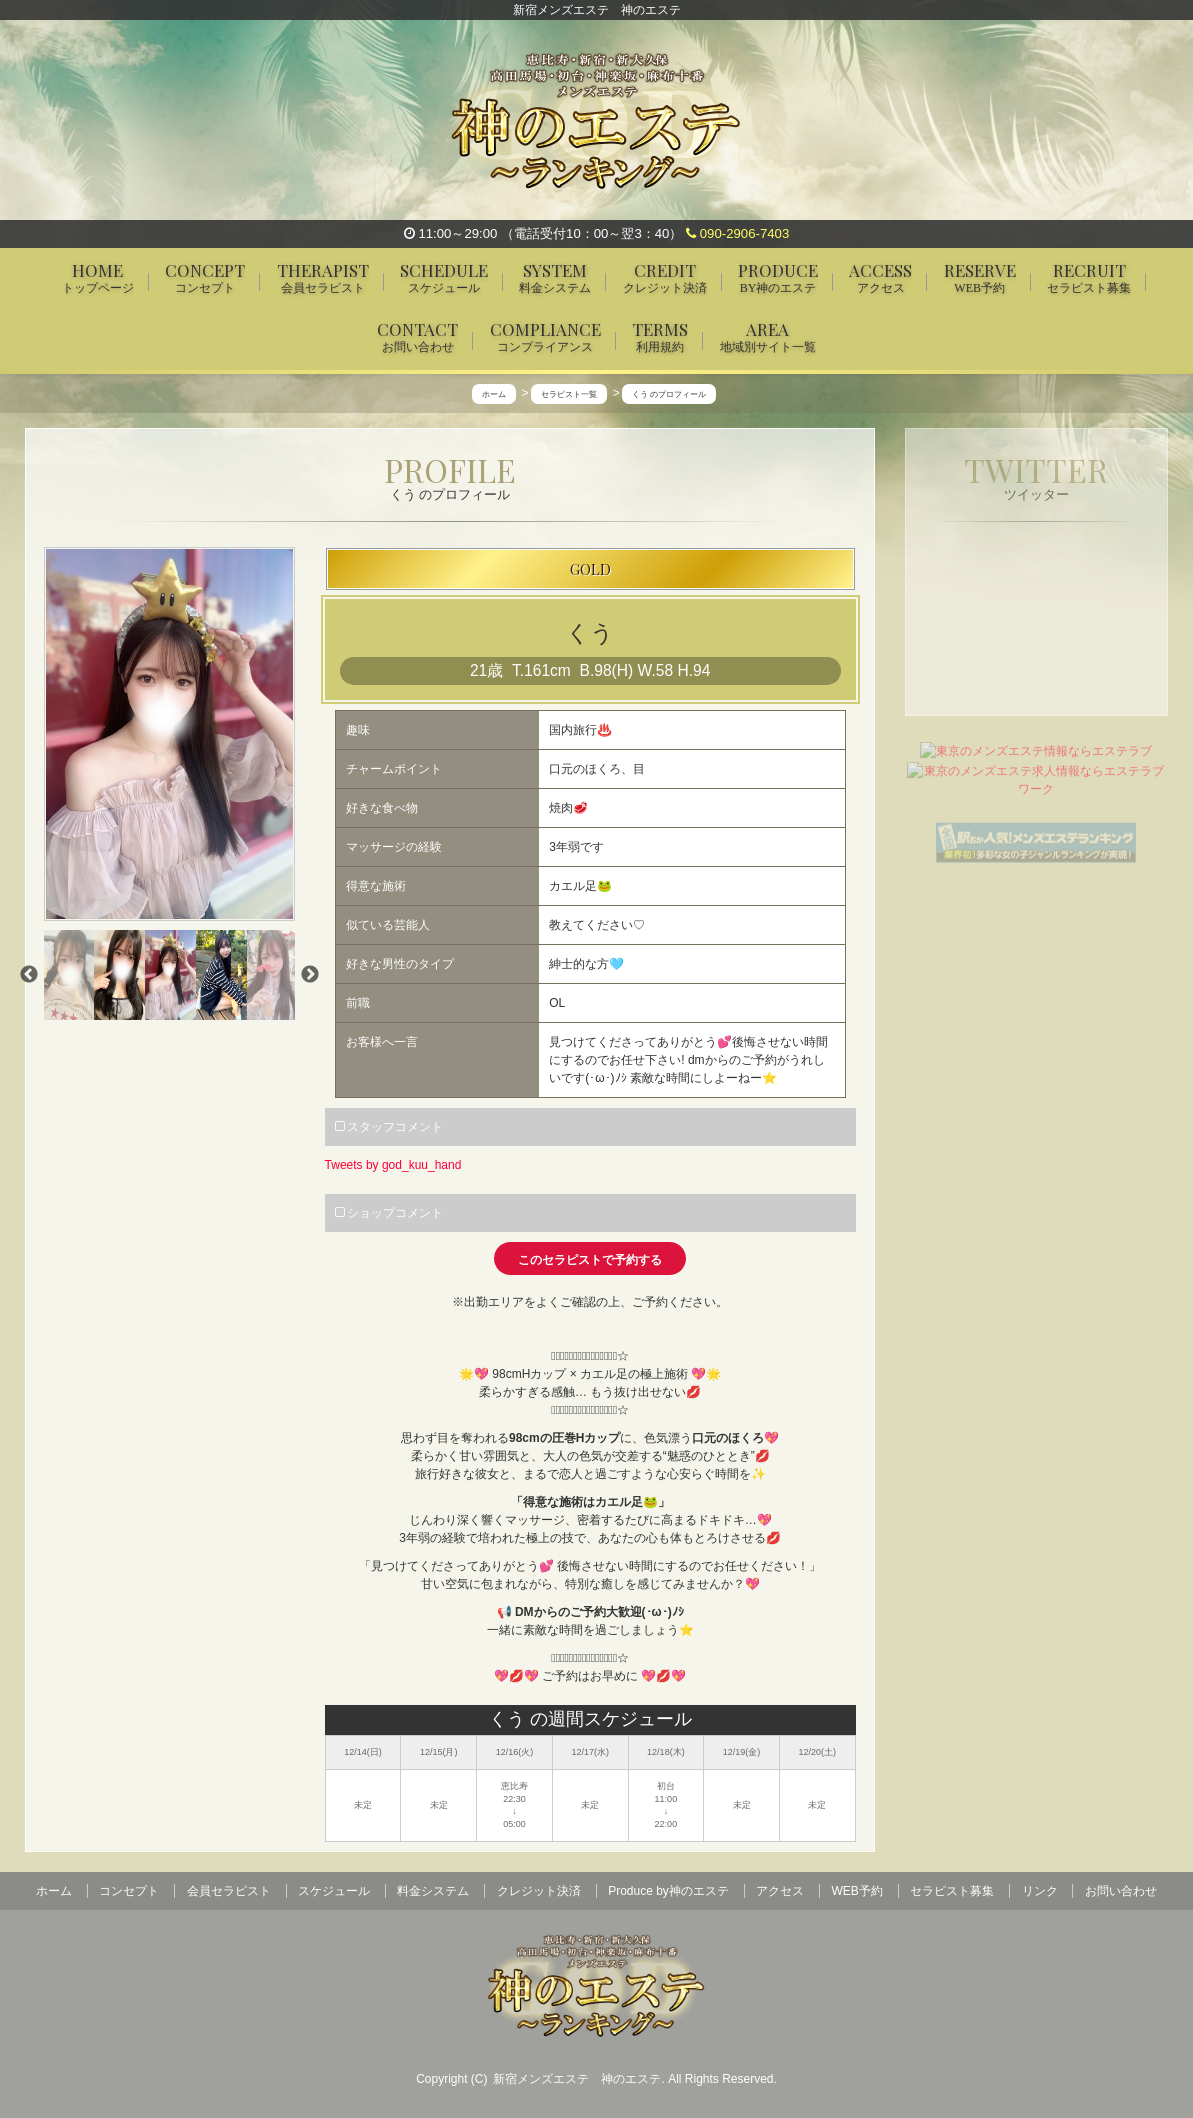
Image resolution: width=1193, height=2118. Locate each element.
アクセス (780, 1891)
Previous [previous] (29, 976)
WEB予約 (857, 1891)
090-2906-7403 (737, 233)
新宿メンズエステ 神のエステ (577, 2079)
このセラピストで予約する (590, 1260)
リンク (1040, 1891)
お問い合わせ (1121, 1891)
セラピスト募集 (952, 1891)
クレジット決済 (539, 1891)
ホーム (54, 1891)
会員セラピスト (229, 1891)
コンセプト (129, 1891)
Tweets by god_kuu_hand (393, 1165)
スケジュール (334, 1891)
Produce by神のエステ (668, 1891)
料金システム (433, 1891)
